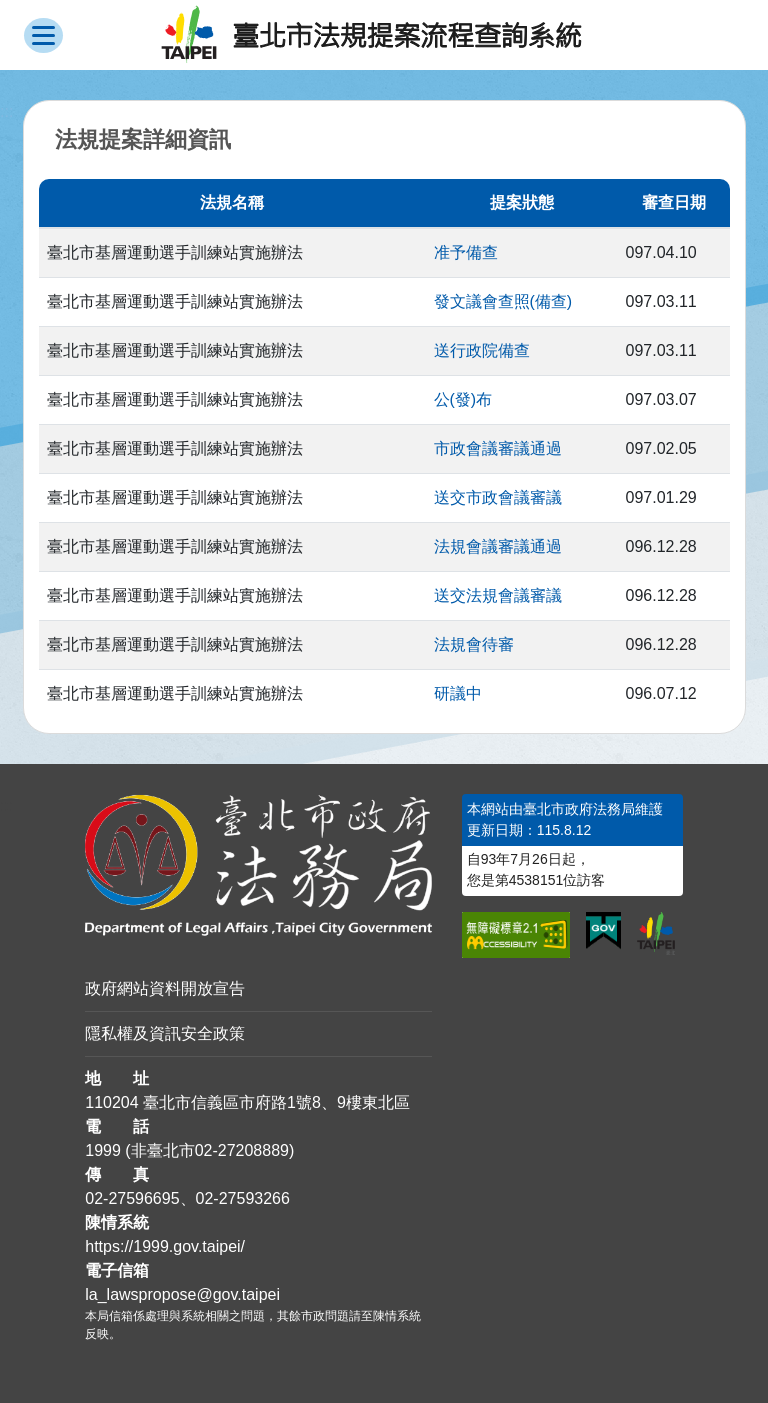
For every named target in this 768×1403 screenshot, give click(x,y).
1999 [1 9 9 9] (103, 1150)
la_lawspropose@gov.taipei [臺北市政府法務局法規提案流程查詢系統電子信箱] (182, 1294)
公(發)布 (463, 399)
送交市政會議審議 (498, 497)
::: (6, 805)
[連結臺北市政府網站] (656, 933)
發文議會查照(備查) (503, 301)
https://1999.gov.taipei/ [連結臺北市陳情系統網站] (165, 1246)
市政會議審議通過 (498, 448)
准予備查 (466, 252)
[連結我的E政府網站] (603, 931)
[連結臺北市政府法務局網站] (258, 865)
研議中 (458, 693)
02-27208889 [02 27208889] (242, 1150)
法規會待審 (474, 644)
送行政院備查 (482, 350)
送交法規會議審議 (498, 595)
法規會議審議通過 (498, 546)
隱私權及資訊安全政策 (165, 1033)
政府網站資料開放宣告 (165, 988)
